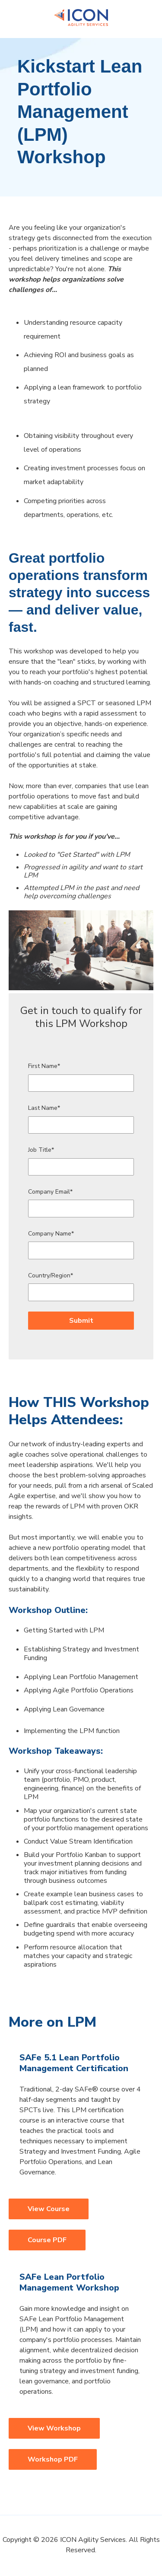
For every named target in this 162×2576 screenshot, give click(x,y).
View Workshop (54, 2428)
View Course (49, 2209)
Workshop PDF (53, 2459)
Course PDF (47, 2240)
